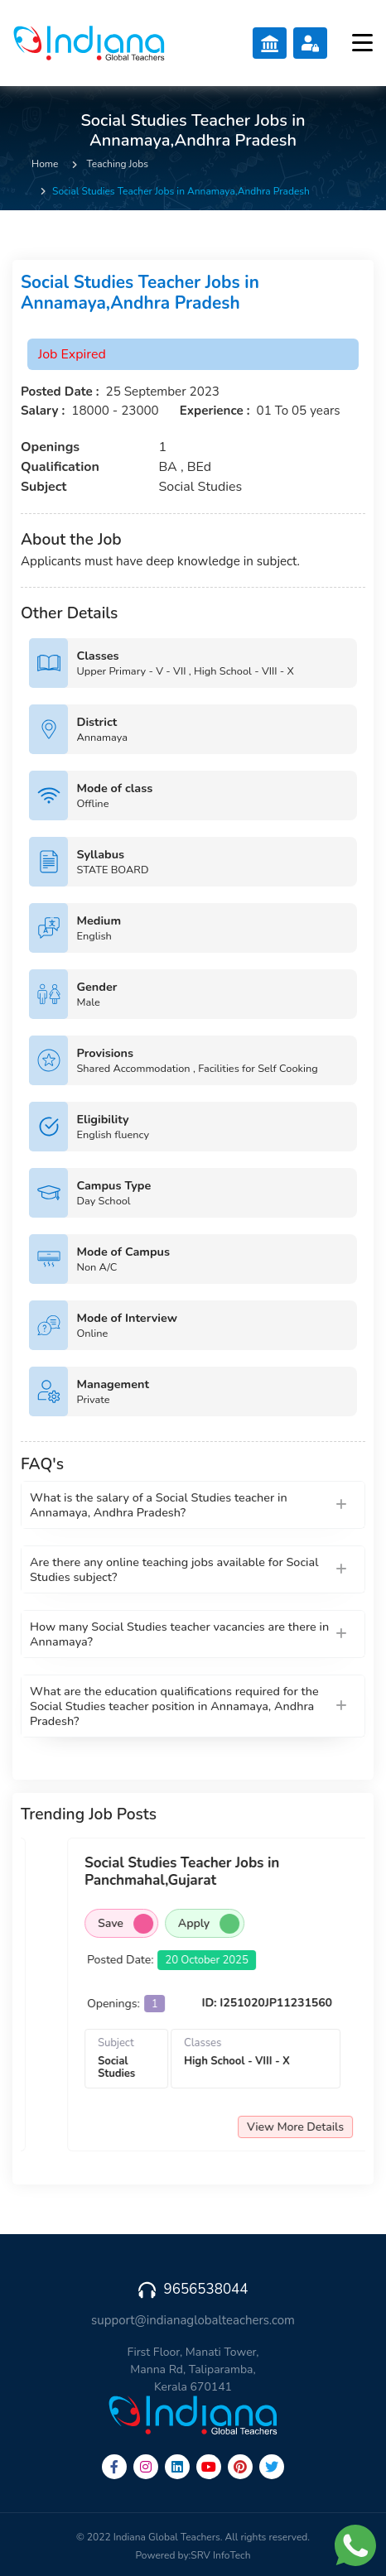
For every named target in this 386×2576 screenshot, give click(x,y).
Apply (309, 1924)
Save (225, 1924)
